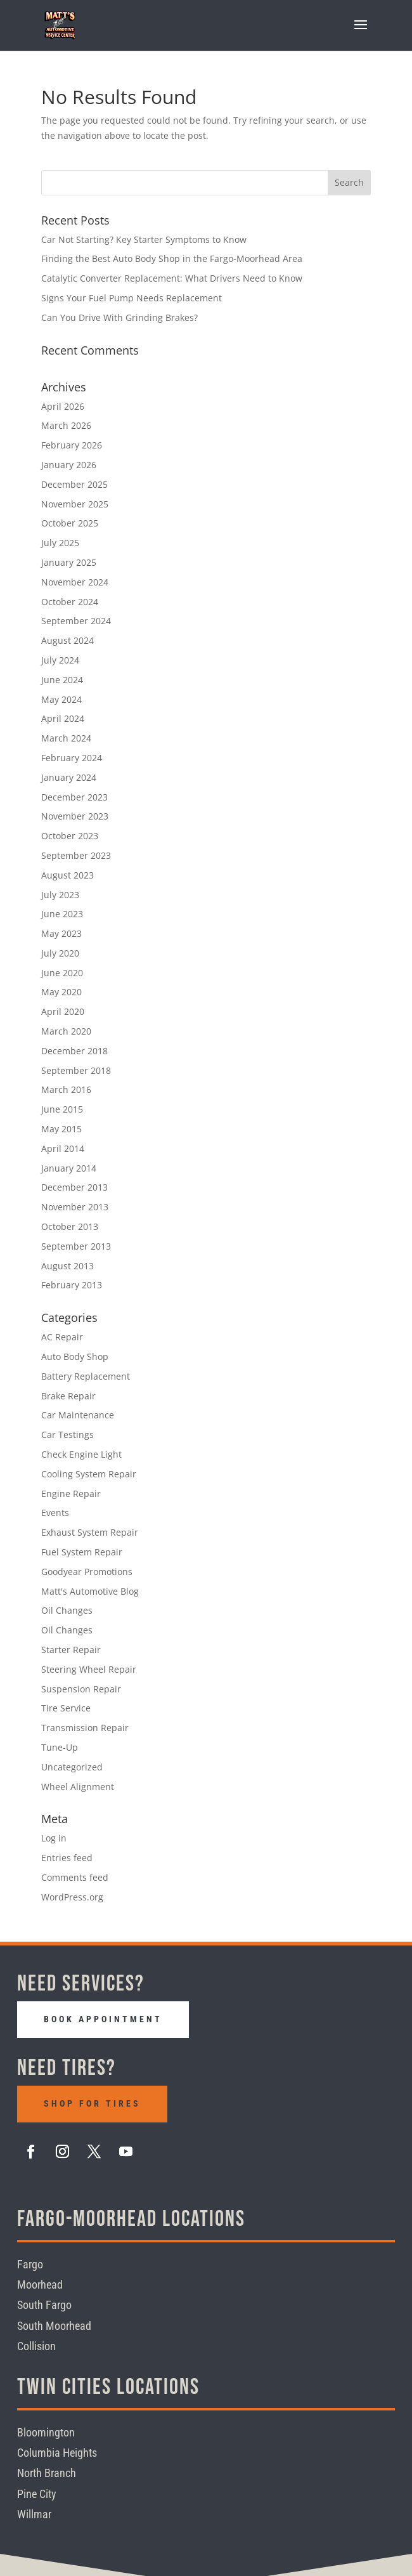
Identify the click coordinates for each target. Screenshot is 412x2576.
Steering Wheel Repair (88, 1669)
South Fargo (44, 2304)
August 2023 (67, 875)
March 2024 (66, 738)
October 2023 (69, 836)
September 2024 (76, 621)
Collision (36, 2346)
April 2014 (62, 1148)
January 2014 (68, 1168)
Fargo (30, 2263)
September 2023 (76, 855)
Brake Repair (68, 1396)
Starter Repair (71, 1650)
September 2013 (76, 1246)
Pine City (36, 2493)
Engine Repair (71, 1493)
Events (55, 1513)
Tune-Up (59, 1747)
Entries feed (67, 1858)
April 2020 (62, 1011)
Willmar (34, 2514)
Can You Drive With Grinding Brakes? (119, 317)
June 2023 (62, 914)
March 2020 (66, 1031)
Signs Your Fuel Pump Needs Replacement (131, 298)
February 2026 (71, 445)
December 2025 (74, 484)
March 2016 (66, 1089)
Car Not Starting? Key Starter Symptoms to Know (144, 239)
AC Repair (62, 1337)
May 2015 (61, 1129)
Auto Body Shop (74, 1356)
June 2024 (62, 680)
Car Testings (67, 1435)
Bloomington (46, 2431)
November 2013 (74, 1207)
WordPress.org (72, 1897)
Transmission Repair (85, 1728)
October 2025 (69, 523)
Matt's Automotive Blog (90, 1591)
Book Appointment (103, 2019)
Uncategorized (72, 1767)
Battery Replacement (85, 1376)
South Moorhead (54, 2325)
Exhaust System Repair (89, 1532)
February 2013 (71, 1285)
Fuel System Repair (81, 1552)
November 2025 (74, 504)
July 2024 (60, 660)
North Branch (46, 2473)
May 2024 (61, 699)
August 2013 (67, 1266)
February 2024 (71, 758)
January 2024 (68, 777)
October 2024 (69, 602)
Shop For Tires (92, 2103)
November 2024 (74, 582)
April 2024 (62, 718)
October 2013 (69, 1226)
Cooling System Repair (88, 1474)
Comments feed (74, 1877)
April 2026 (62, 406)
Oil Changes (67, 1610)
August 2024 (67, 640)
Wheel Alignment (77, 1787)
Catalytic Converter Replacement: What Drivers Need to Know (171, 278)
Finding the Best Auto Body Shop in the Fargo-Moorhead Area (171, 258)
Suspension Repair (81, 1689)
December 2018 (74, 1051)
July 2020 (60, 953)
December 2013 (74, 1187)
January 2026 (68, 465)
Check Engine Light (81, 1454)
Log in (54, 1838)
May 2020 (61, 992)
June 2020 (62, 973)
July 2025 (60, 543)
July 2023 (60, 895)
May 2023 (61, 933)
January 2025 (68, 562)
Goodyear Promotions (86, 1572)
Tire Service (66, 1708)
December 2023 (74, 797)
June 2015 (62, 1109)
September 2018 (76, 1070)
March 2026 (66, 425)
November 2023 (74, 816)
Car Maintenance (77, 1415)
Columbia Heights (57, 2452)
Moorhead (40, 2284)
